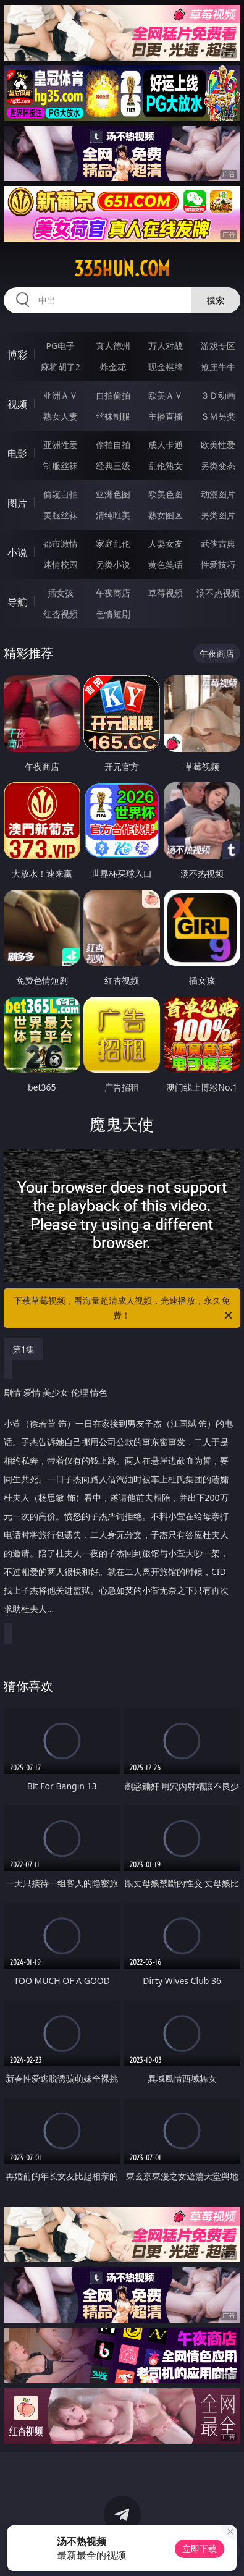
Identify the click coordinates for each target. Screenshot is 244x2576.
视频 (17, 404)
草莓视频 (165, 593)
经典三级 (113, 465)
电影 (17, 453)
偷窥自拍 (60, 494)
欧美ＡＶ (165, 395)
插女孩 (61, 593)
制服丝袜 (60, 465)
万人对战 (165, 346)
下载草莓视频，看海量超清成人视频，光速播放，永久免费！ (124, 1308)
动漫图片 (218, 494)
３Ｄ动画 (218, 395)
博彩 (17, 354)
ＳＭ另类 (218, 416)
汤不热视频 (218, 593)
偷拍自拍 (113, 444)
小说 (17, 552)
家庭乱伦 (113, 543)
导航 (17, 602)
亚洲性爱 (60, 444)
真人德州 (113, 346)
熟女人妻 (60, 416)
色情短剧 (113, 614)
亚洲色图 (113, 494)
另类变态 (218, 465)
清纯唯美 (113, 515)
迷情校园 (60, 564)
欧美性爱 (218, 444)
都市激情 (60, 543)
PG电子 (60, 346)
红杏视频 (60, 614)
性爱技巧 (218, 564)
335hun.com (122, 268)
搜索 (215, 300)
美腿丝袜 (60, 515)
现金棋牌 (165, 367)
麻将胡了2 (60, 367)
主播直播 (165, 416)
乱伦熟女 (165, 465)
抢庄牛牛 (218, 367)
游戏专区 (218, 346)
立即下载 (199, 2548)
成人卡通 (165, 444)
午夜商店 (113, 593)
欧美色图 (165, 494)
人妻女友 (165, 543)
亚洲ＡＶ (60, 395)
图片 (17, 503)
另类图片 (218, 515)
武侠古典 (218, 543)
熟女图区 (165, 515)
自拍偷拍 (113, 395)
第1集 (23, 1349)
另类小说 (113, 564)
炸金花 (113, 367)
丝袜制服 (113, 416)
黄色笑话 (165, 564)
